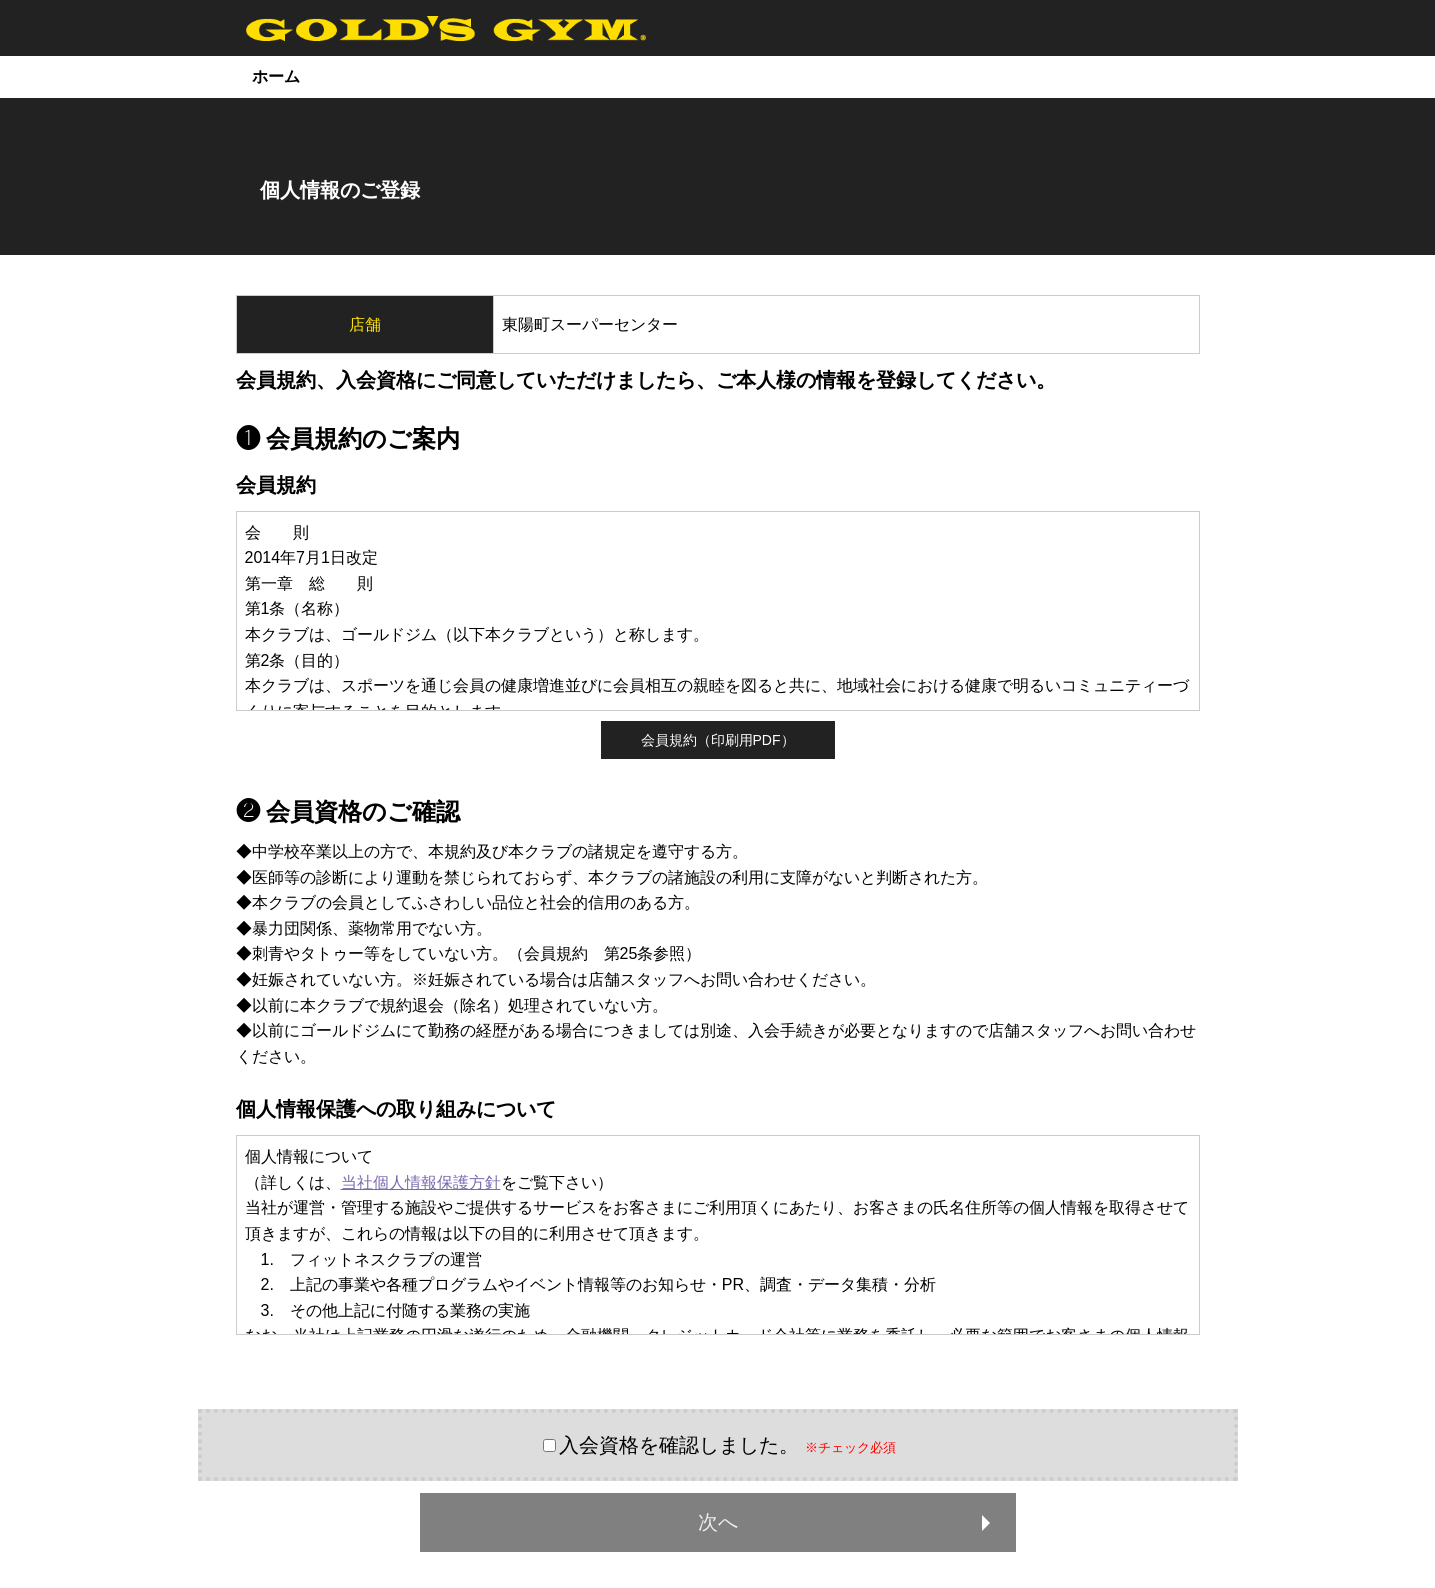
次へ (848, 1522)
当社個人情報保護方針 (421, 1182)
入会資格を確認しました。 (679, 1445)
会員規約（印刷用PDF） (718, 740)
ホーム (276, 76)
